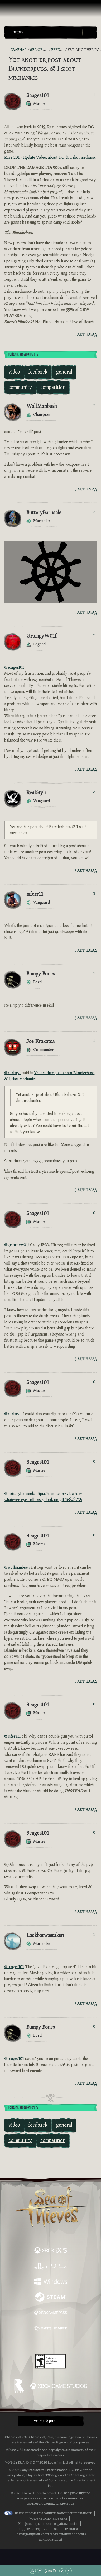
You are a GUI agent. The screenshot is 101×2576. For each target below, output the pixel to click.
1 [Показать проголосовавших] (94, 95)
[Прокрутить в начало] (33, 2571)
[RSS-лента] (7, 50)
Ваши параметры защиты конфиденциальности (53, 2513)
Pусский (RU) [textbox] (43, 2421)
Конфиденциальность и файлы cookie (48, 2524)
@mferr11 (12, 1736)
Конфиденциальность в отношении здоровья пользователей (50, 2537)
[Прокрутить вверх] (39, 2570)
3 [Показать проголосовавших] (94, 792)
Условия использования (48, 2518)
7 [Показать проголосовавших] (94, 405)
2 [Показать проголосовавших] (94, 512)
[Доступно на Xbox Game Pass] (51, 2313)
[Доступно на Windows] (51, 2282)
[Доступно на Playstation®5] (51, 2266)
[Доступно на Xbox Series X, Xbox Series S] (51, 2251)
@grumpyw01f (16, 1245)
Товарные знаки (65, 2529)
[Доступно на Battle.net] (51, 2328)
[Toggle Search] (89, 32)
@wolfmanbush (17, 1567)
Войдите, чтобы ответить (23, 354)
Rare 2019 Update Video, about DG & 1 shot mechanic (50, 157)
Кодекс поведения (32, 2529)
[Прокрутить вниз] (61, 2570)
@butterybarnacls (19, 1494)
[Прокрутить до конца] (68, 2571)
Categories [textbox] (18, 32)
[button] (46, 32)
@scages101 (14, 667)
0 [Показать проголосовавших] (94, 1213)
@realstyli (12, 1073)
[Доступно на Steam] (51, 2297)
